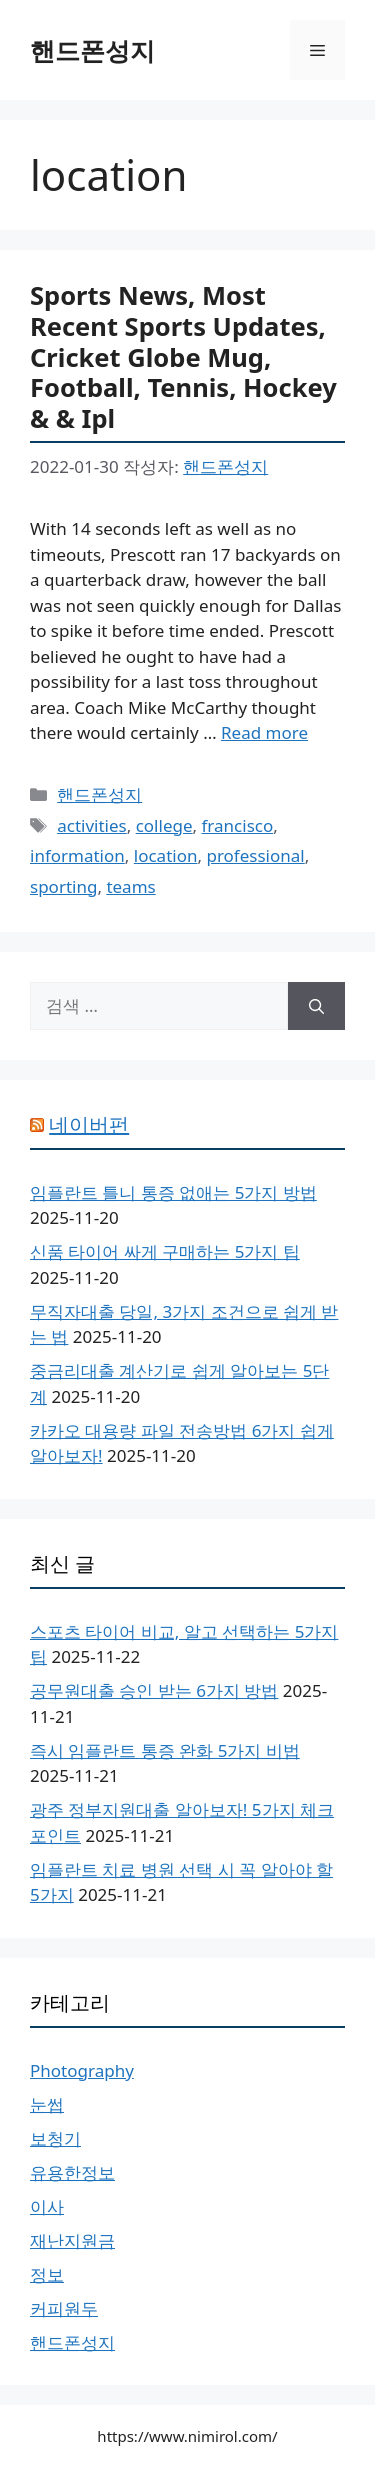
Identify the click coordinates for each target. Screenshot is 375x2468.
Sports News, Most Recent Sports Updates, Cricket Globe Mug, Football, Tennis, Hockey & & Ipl (183, 356)
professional (255, 855)
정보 (47, 2274)
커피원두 (64, 2308)
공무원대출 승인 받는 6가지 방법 (154, 1690)
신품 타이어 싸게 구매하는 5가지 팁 (165, 1251)
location (166, 855)
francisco (238, 825)
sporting (63, 886)
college (164, 825)
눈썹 (47, 2104)
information (77, 855)
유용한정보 (72, 2172)
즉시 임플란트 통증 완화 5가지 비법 (165, 1750)
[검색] (316, 1006)
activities (92, 825)
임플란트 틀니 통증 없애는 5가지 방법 (173, 1192)
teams (130, 886)
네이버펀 (89, 1124)
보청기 (55, 2138)
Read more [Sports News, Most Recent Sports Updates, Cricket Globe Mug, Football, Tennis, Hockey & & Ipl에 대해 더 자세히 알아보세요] (264, 732)
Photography (82, 2070)
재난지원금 (72, 2240)
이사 (47, 2206)
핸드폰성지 (92, 50)
